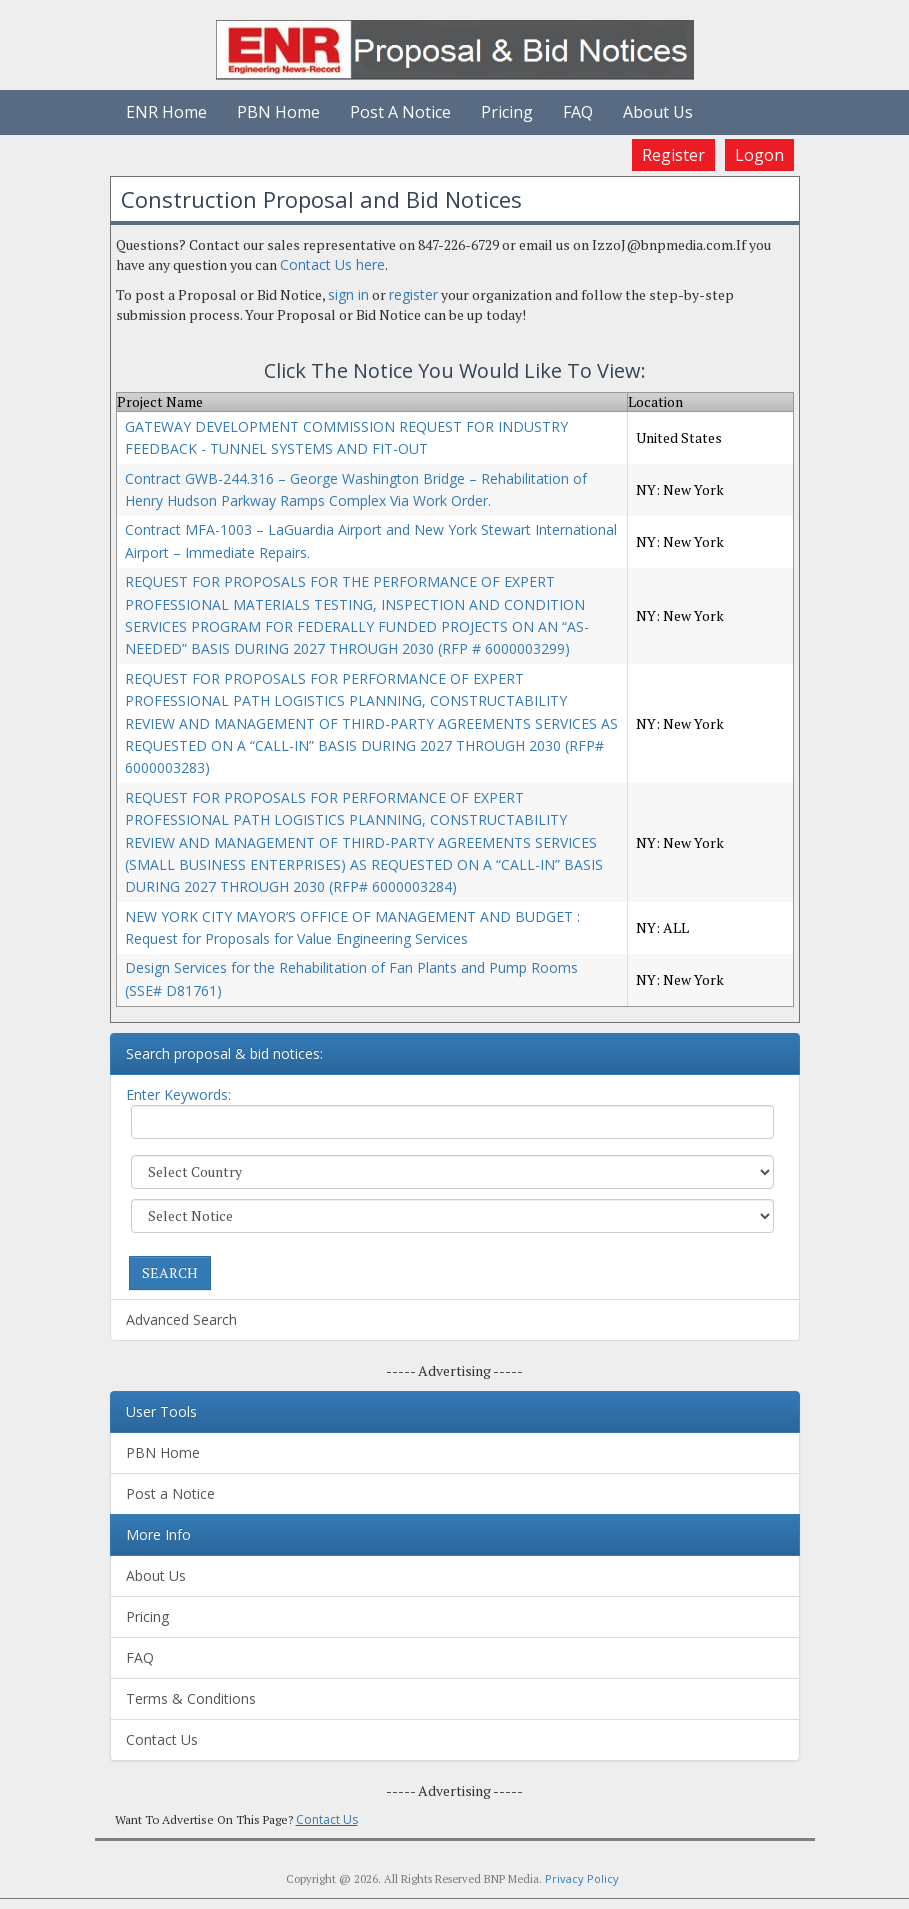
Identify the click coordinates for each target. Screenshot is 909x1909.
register (413, 294)
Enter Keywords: (178, 1094)
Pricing (507, 112)
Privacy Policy (582, 1878)
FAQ (578, 112)
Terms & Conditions (191, 1698)
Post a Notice (170, 1493)
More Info (158, 1534)
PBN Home (278, 112)
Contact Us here (332, 264)
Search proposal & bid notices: (224, 1053)
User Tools (161, 1411)
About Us (658, 112)
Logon (759, 155)
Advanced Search (181, 1319)
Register (673, 155)
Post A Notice (400, 112)
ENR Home (166, 112)
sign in (348, 294)
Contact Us (162, 1739)
